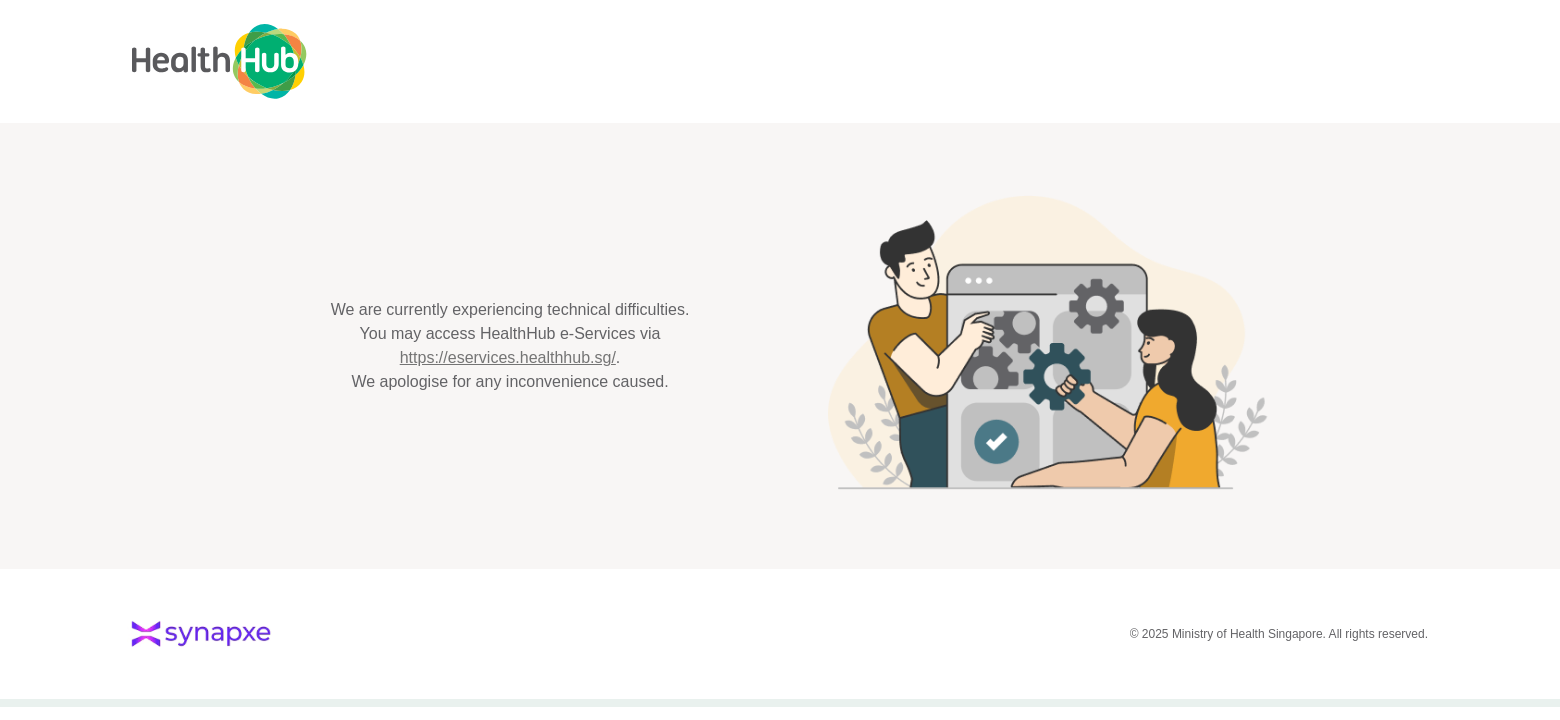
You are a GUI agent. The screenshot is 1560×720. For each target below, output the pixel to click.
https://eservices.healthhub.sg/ (508, 357)
